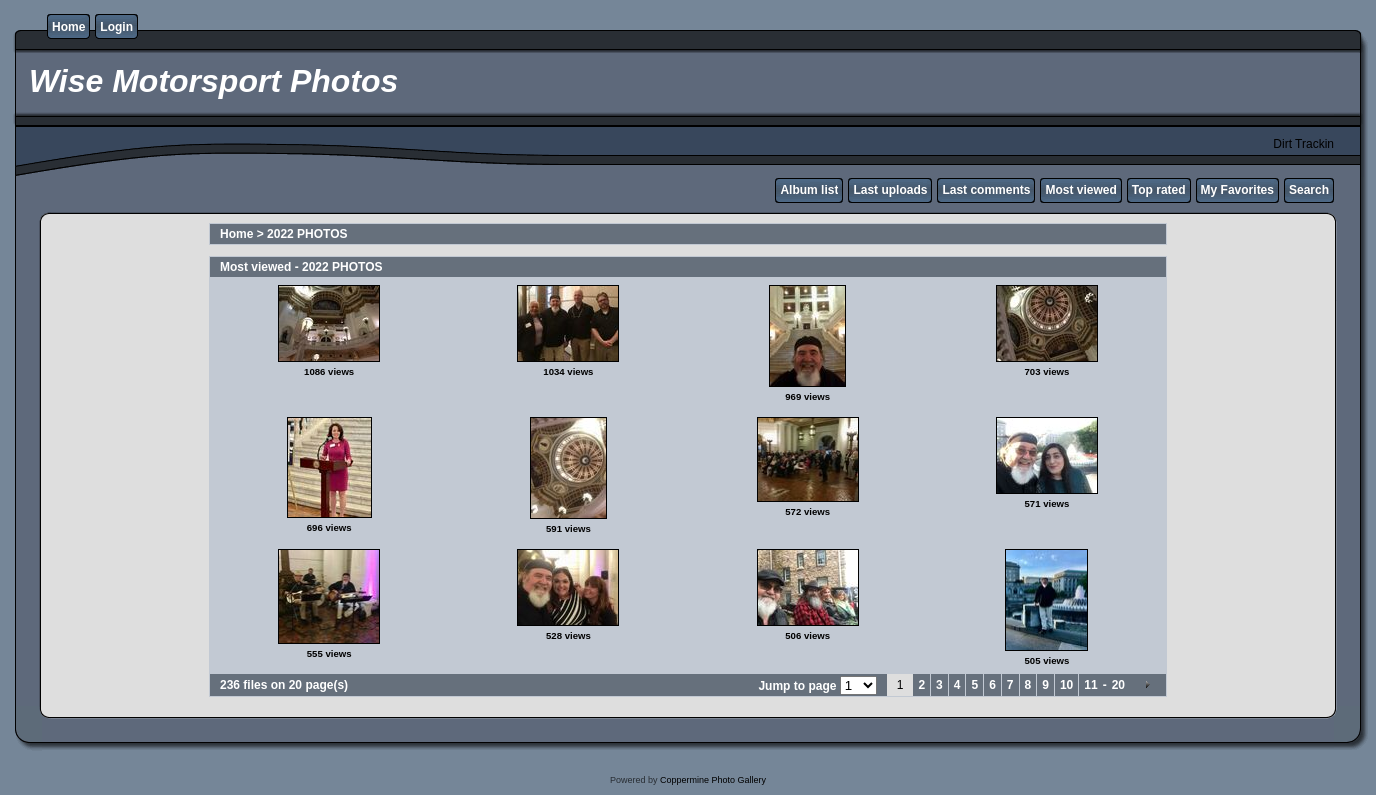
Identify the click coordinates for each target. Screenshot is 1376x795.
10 (1066, 685)
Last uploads (890, 190)
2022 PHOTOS (307, 234)
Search (1309, 190)
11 (1090, 685)
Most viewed (1080, 190)
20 (1118, 685)
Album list (809, 190)
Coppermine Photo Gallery (713, 780)
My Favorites (1237, 190)
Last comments (986, 190)
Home (68, 27)
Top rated (1159, 190)
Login (116, 27)
